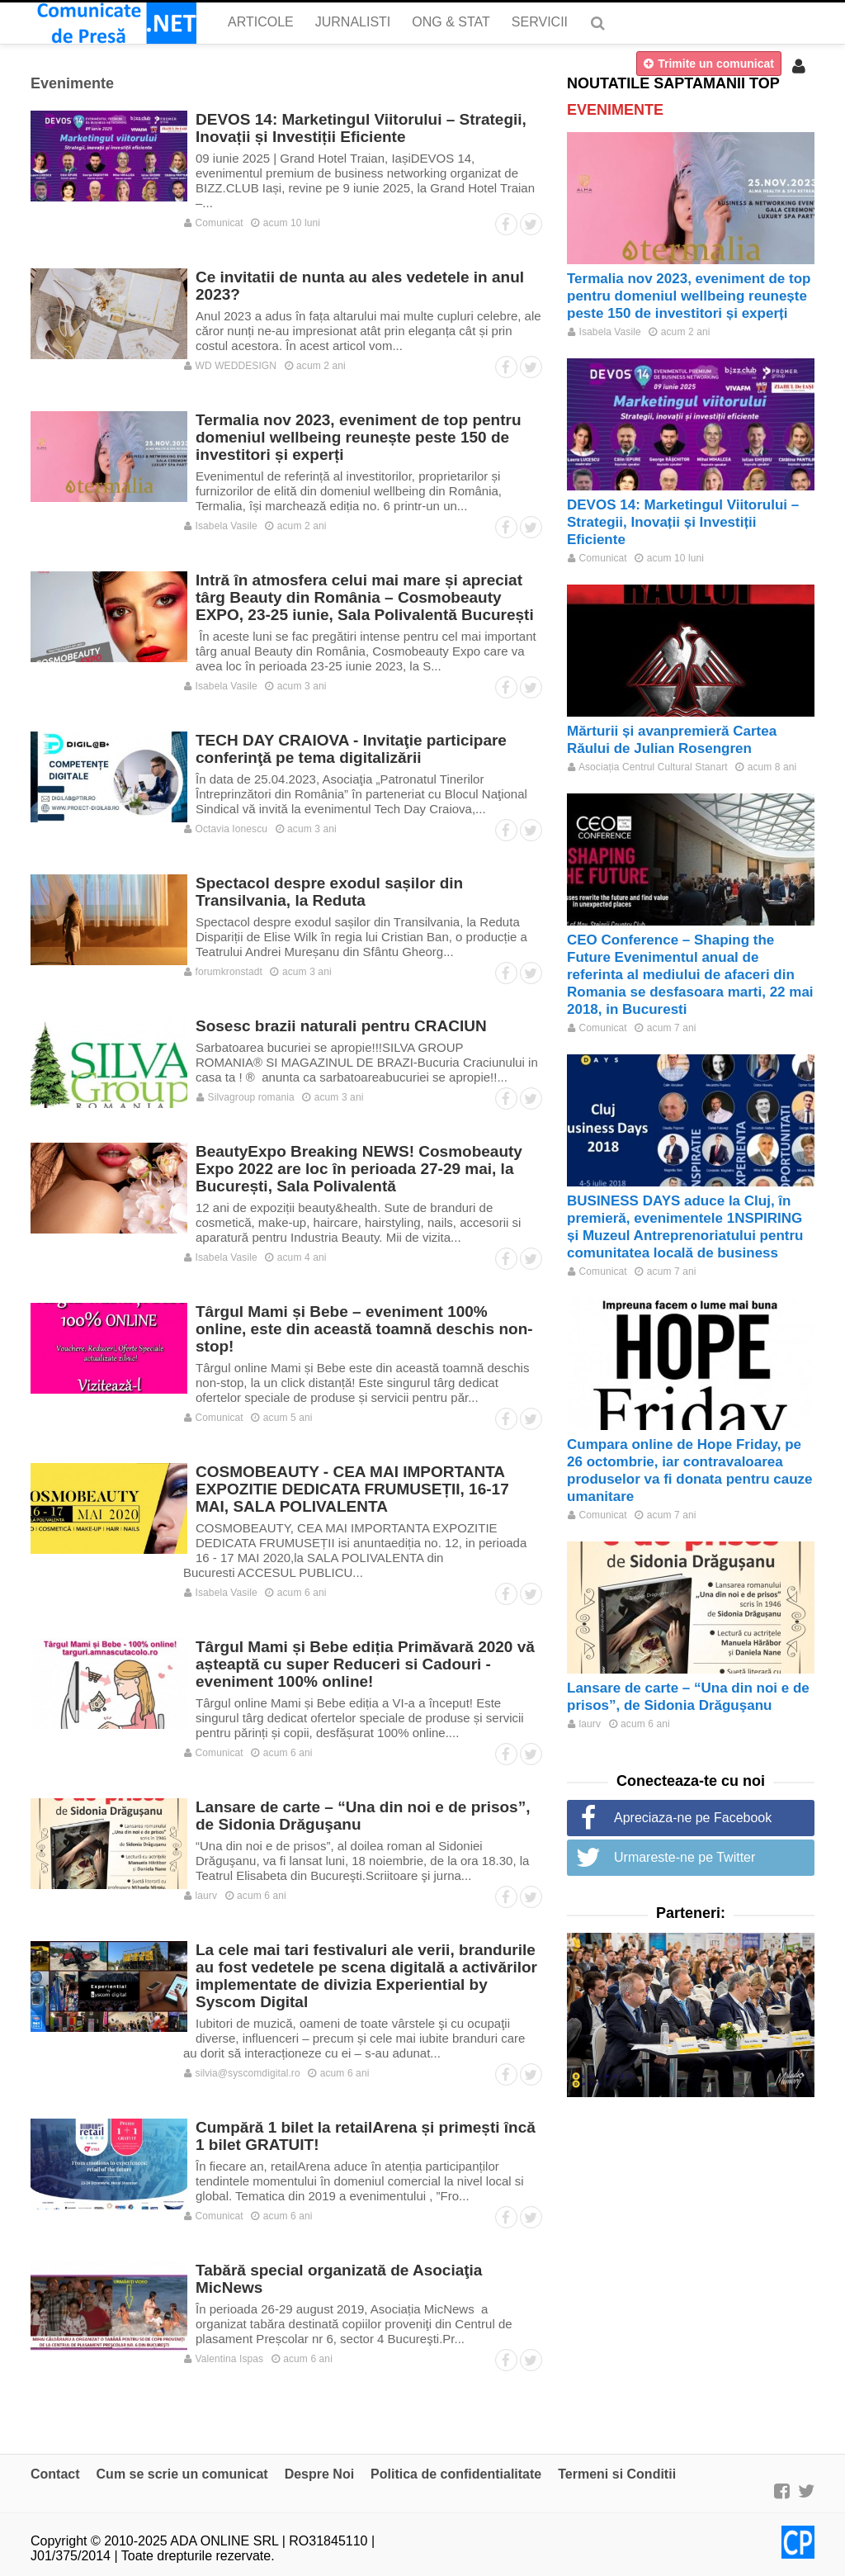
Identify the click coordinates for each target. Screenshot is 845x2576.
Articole (261, 22)
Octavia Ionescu (225, 829)
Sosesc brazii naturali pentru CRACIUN (341, 1026)
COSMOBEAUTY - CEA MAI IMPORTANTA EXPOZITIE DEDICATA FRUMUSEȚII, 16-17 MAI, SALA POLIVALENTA (352, 1489)
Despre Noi (319, 2474)
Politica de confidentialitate (456, 2474)
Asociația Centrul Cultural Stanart (648, 767)
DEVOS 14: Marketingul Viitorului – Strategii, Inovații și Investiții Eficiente (361, 128)
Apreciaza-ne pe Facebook (693, 1818)
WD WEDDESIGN (230, 366)
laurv (200, 1895)
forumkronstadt (223, 972)
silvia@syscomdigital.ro (242, 2073)
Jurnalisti (353, 22)
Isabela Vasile (220, 526)
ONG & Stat (451, 22)
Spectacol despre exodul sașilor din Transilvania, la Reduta (329, 891)
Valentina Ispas (223, 2359)
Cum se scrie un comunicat (182, 2474)
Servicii (540, 22)
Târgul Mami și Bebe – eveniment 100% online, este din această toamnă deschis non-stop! (364, 1329)
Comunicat (213, 223)
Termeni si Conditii (617, 2474)
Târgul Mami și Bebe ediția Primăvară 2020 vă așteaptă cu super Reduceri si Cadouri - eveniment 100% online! (365, 1664)
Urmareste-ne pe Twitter (684, 1857)
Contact (55, 2474)
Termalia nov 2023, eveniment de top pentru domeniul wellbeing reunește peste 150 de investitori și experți (359, 437)
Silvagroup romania (245, 1097)
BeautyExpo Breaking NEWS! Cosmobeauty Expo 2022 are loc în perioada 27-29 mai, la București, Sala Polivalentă (359, 1169)
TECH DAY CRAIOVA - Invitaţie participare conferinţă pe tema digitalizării (351, 749)
